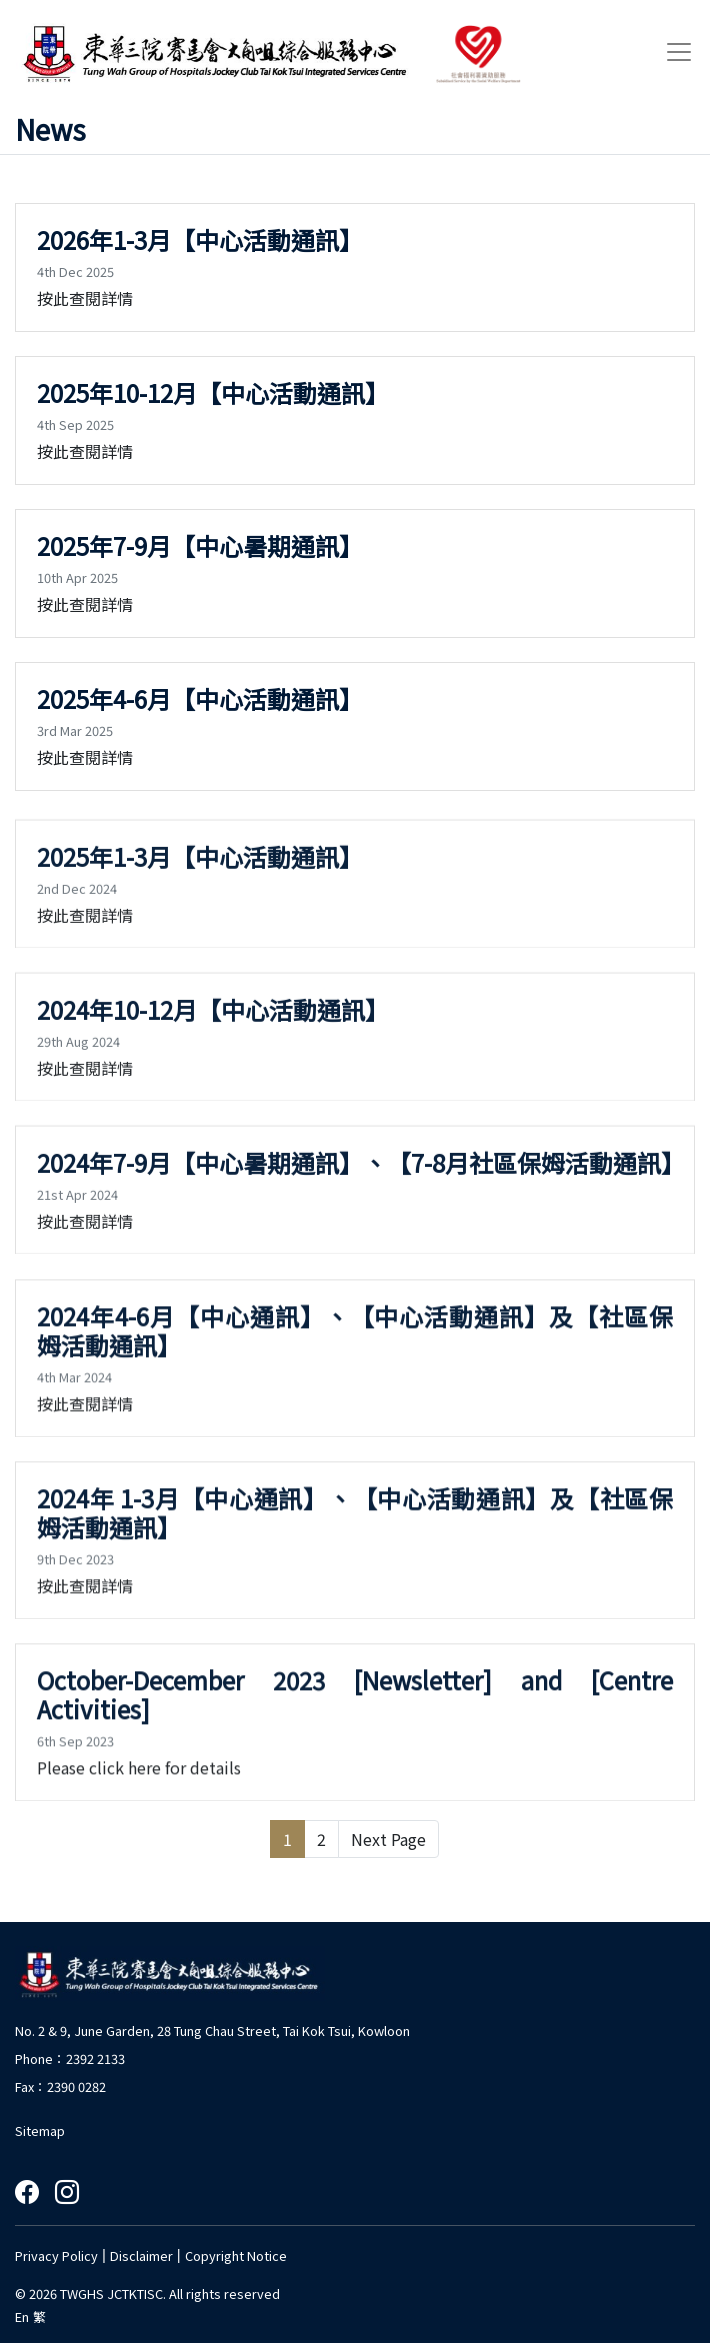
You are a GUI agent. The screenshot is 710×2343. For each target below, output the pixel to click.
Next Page (388, 1839)
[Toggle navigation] (673, 52)
